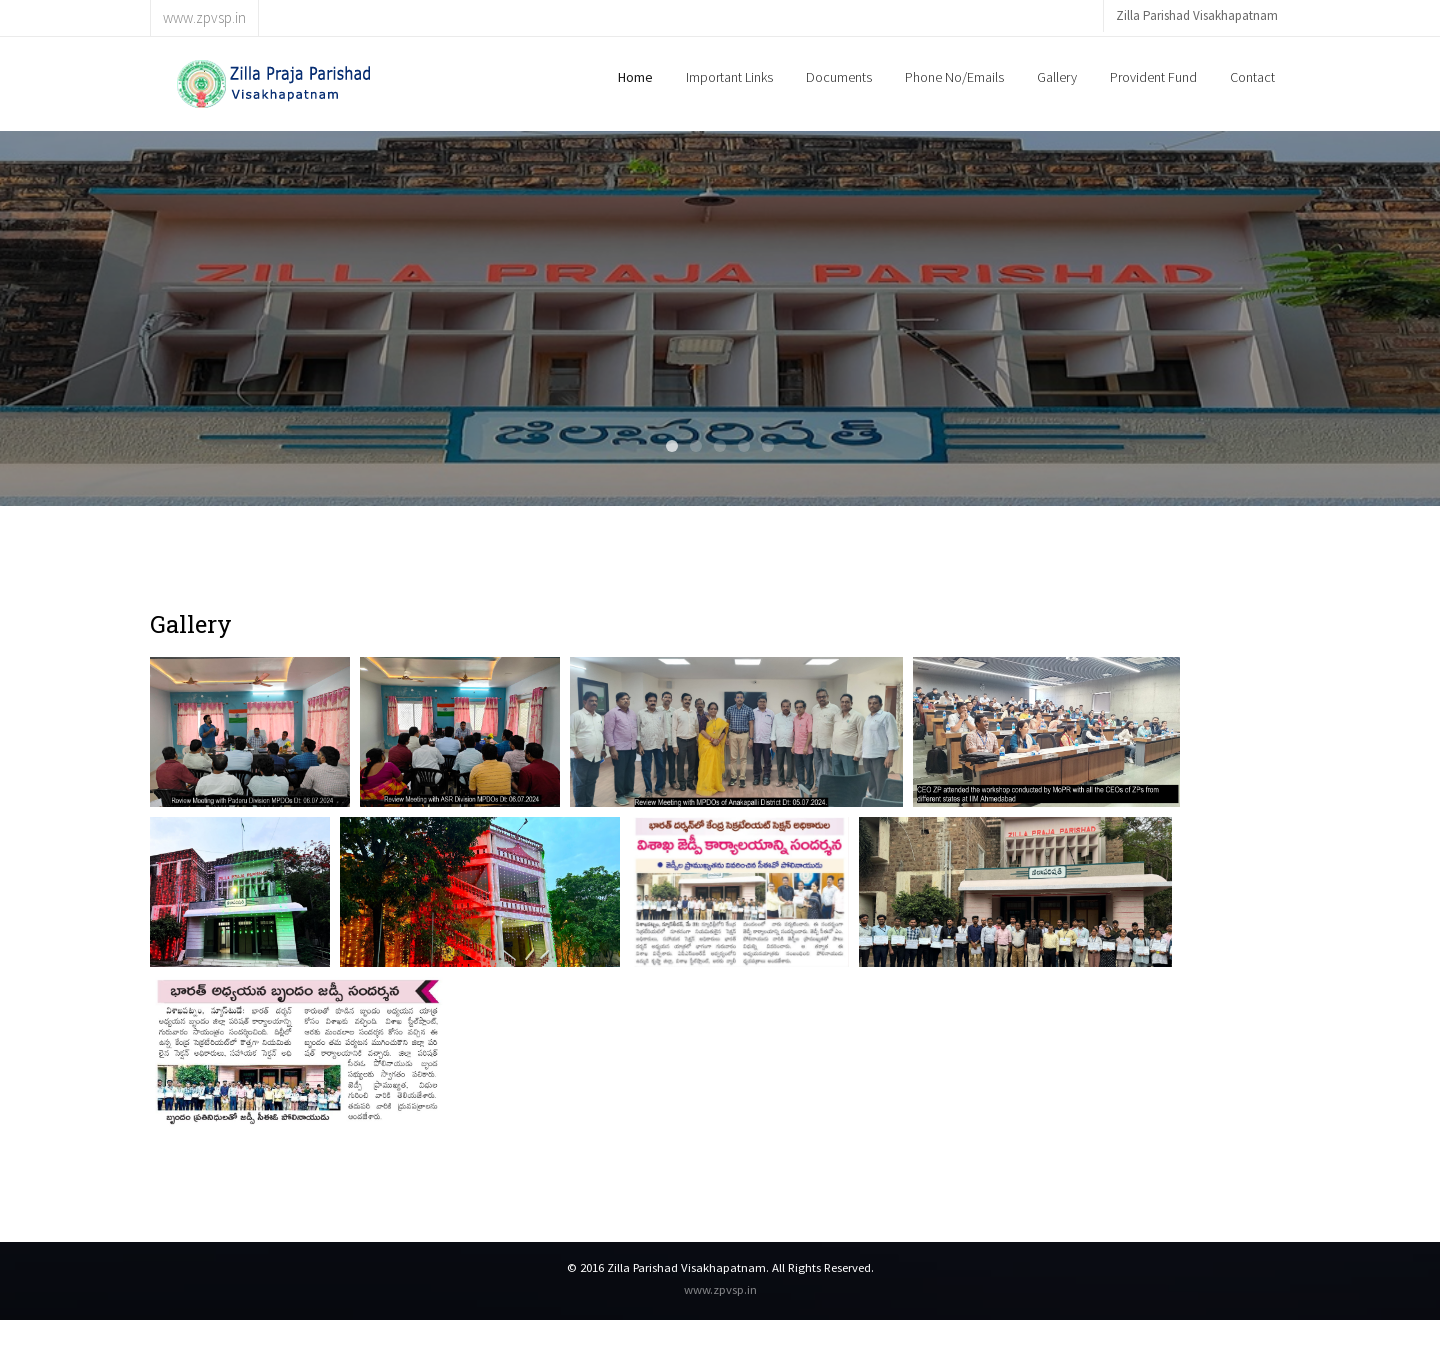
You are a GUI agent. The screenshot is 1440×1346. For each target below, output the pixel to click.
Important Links (729, 77)
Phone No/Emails (954, 77)
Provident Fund (1153, 77)
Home (635, 77)
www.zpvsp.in (720, 1289)
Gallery (1057, 77)
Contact (1252, 77)
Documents (839, 77)
